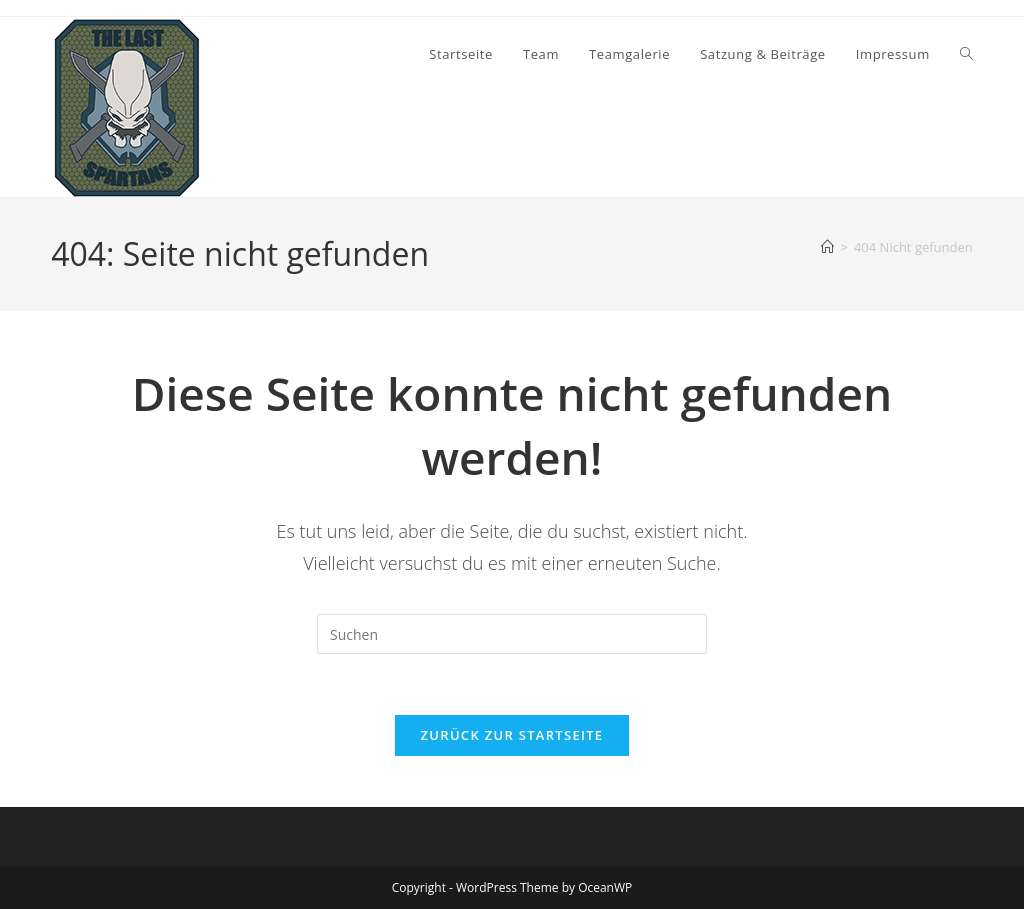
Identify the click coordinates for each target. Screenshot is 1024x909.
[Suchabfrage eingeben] (512, 634)
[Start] (827, 247)
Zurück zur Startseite (512, 735)
